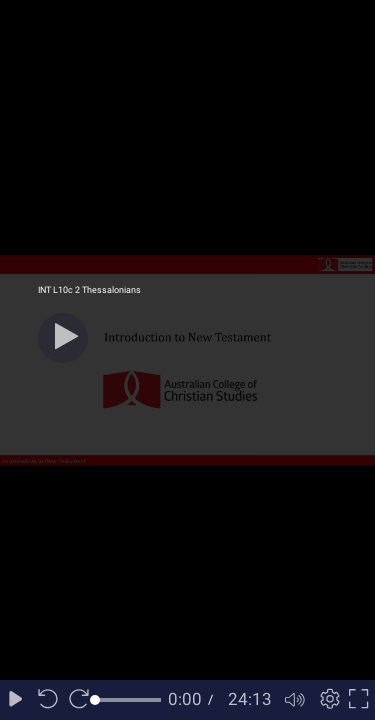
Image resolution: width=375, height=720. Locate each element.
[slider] (128, 700)
